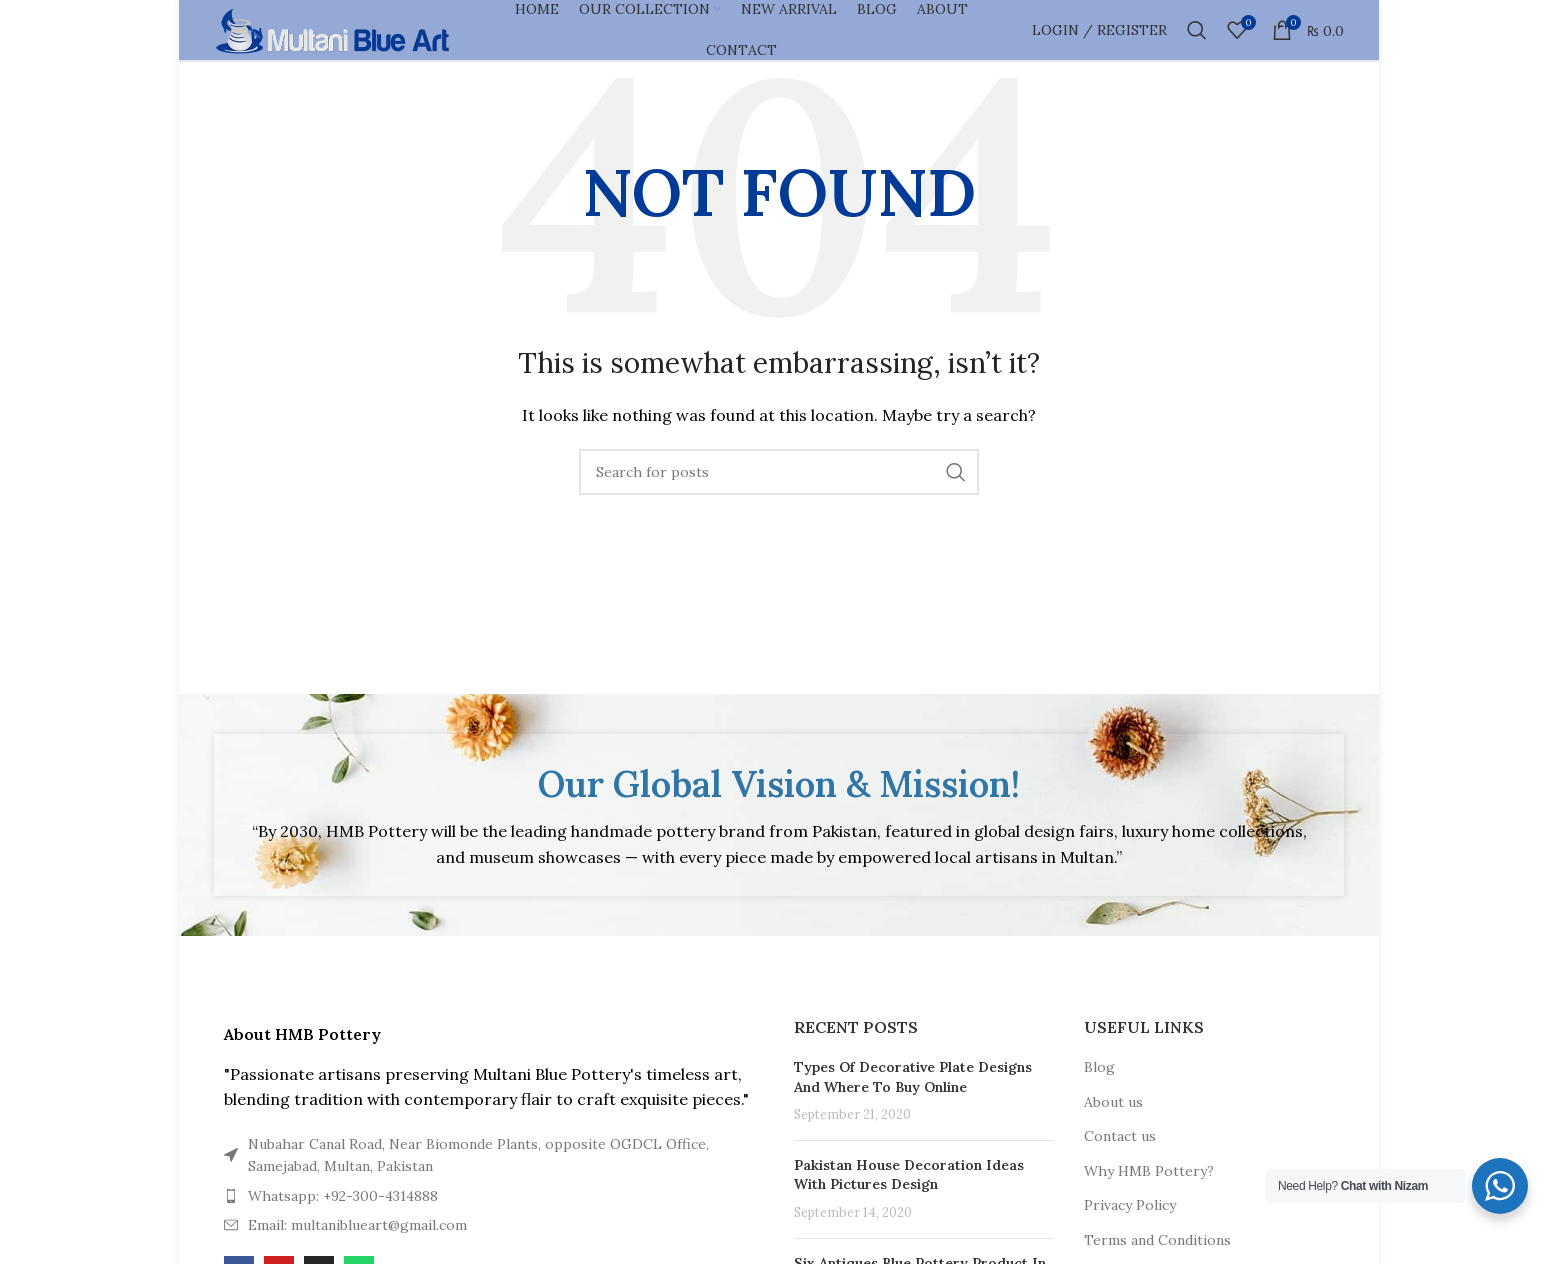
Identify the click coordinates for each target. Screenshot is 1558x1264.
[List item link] (489, 1155)
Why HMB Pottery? (1149, 1171)
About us (1113, 1102)
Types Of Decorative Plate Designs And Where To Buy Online (913, 1077)
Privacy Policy (1130, 1205)
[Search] (1197, 30)
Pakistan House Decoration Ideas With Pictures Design (909, 1175)
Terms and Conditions (1157, 1240)
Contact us (1120, 1136)
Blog (1099, 1067)
